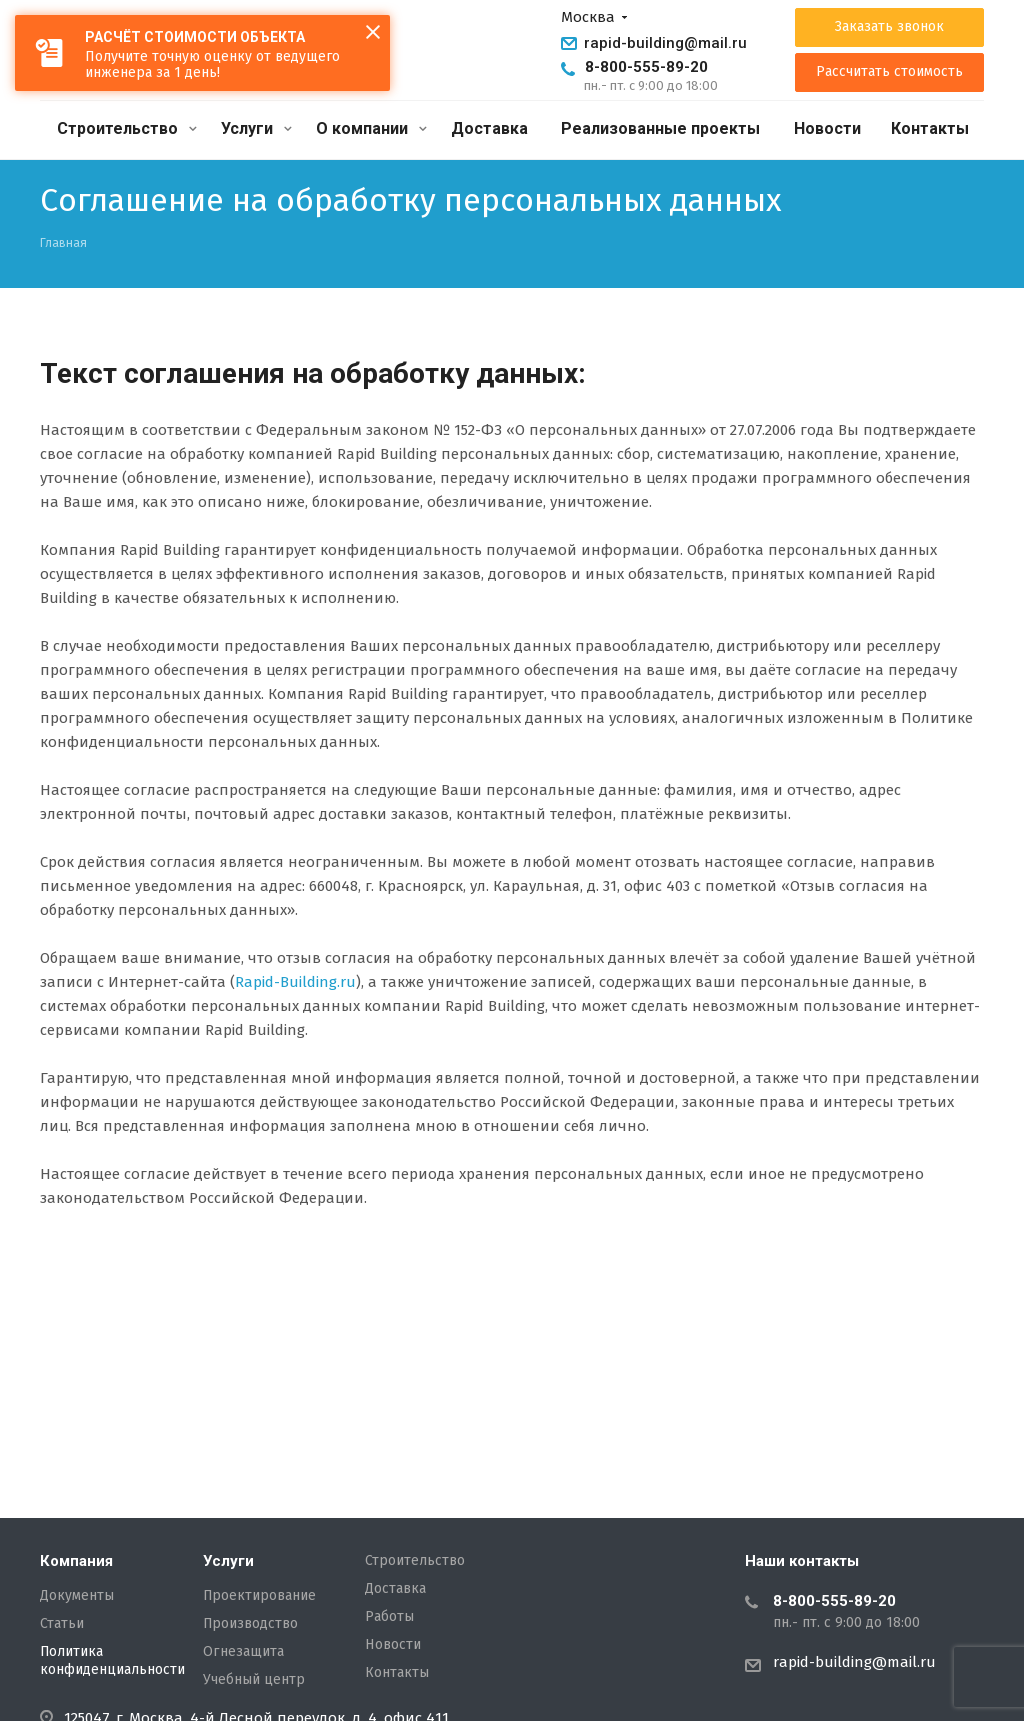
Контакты (930, 128)
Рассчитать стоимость (889, 72)
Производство (250, 1624)
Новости (827, 128)
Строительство (127, 128)
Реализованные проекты (660, 128)
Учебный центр (254, 1680)
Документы (77, 1596)
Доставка (489, 128)
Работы (389, 1617)
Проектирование (259, 1596)
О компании (371, 128)
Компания (76, 1561)
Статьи (62, 1624)
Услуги (256, 128)
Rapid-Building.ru (295, 982)
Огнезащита (243, 1652)
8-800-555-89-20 (646, 67)
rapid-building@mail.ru (665, 43)
